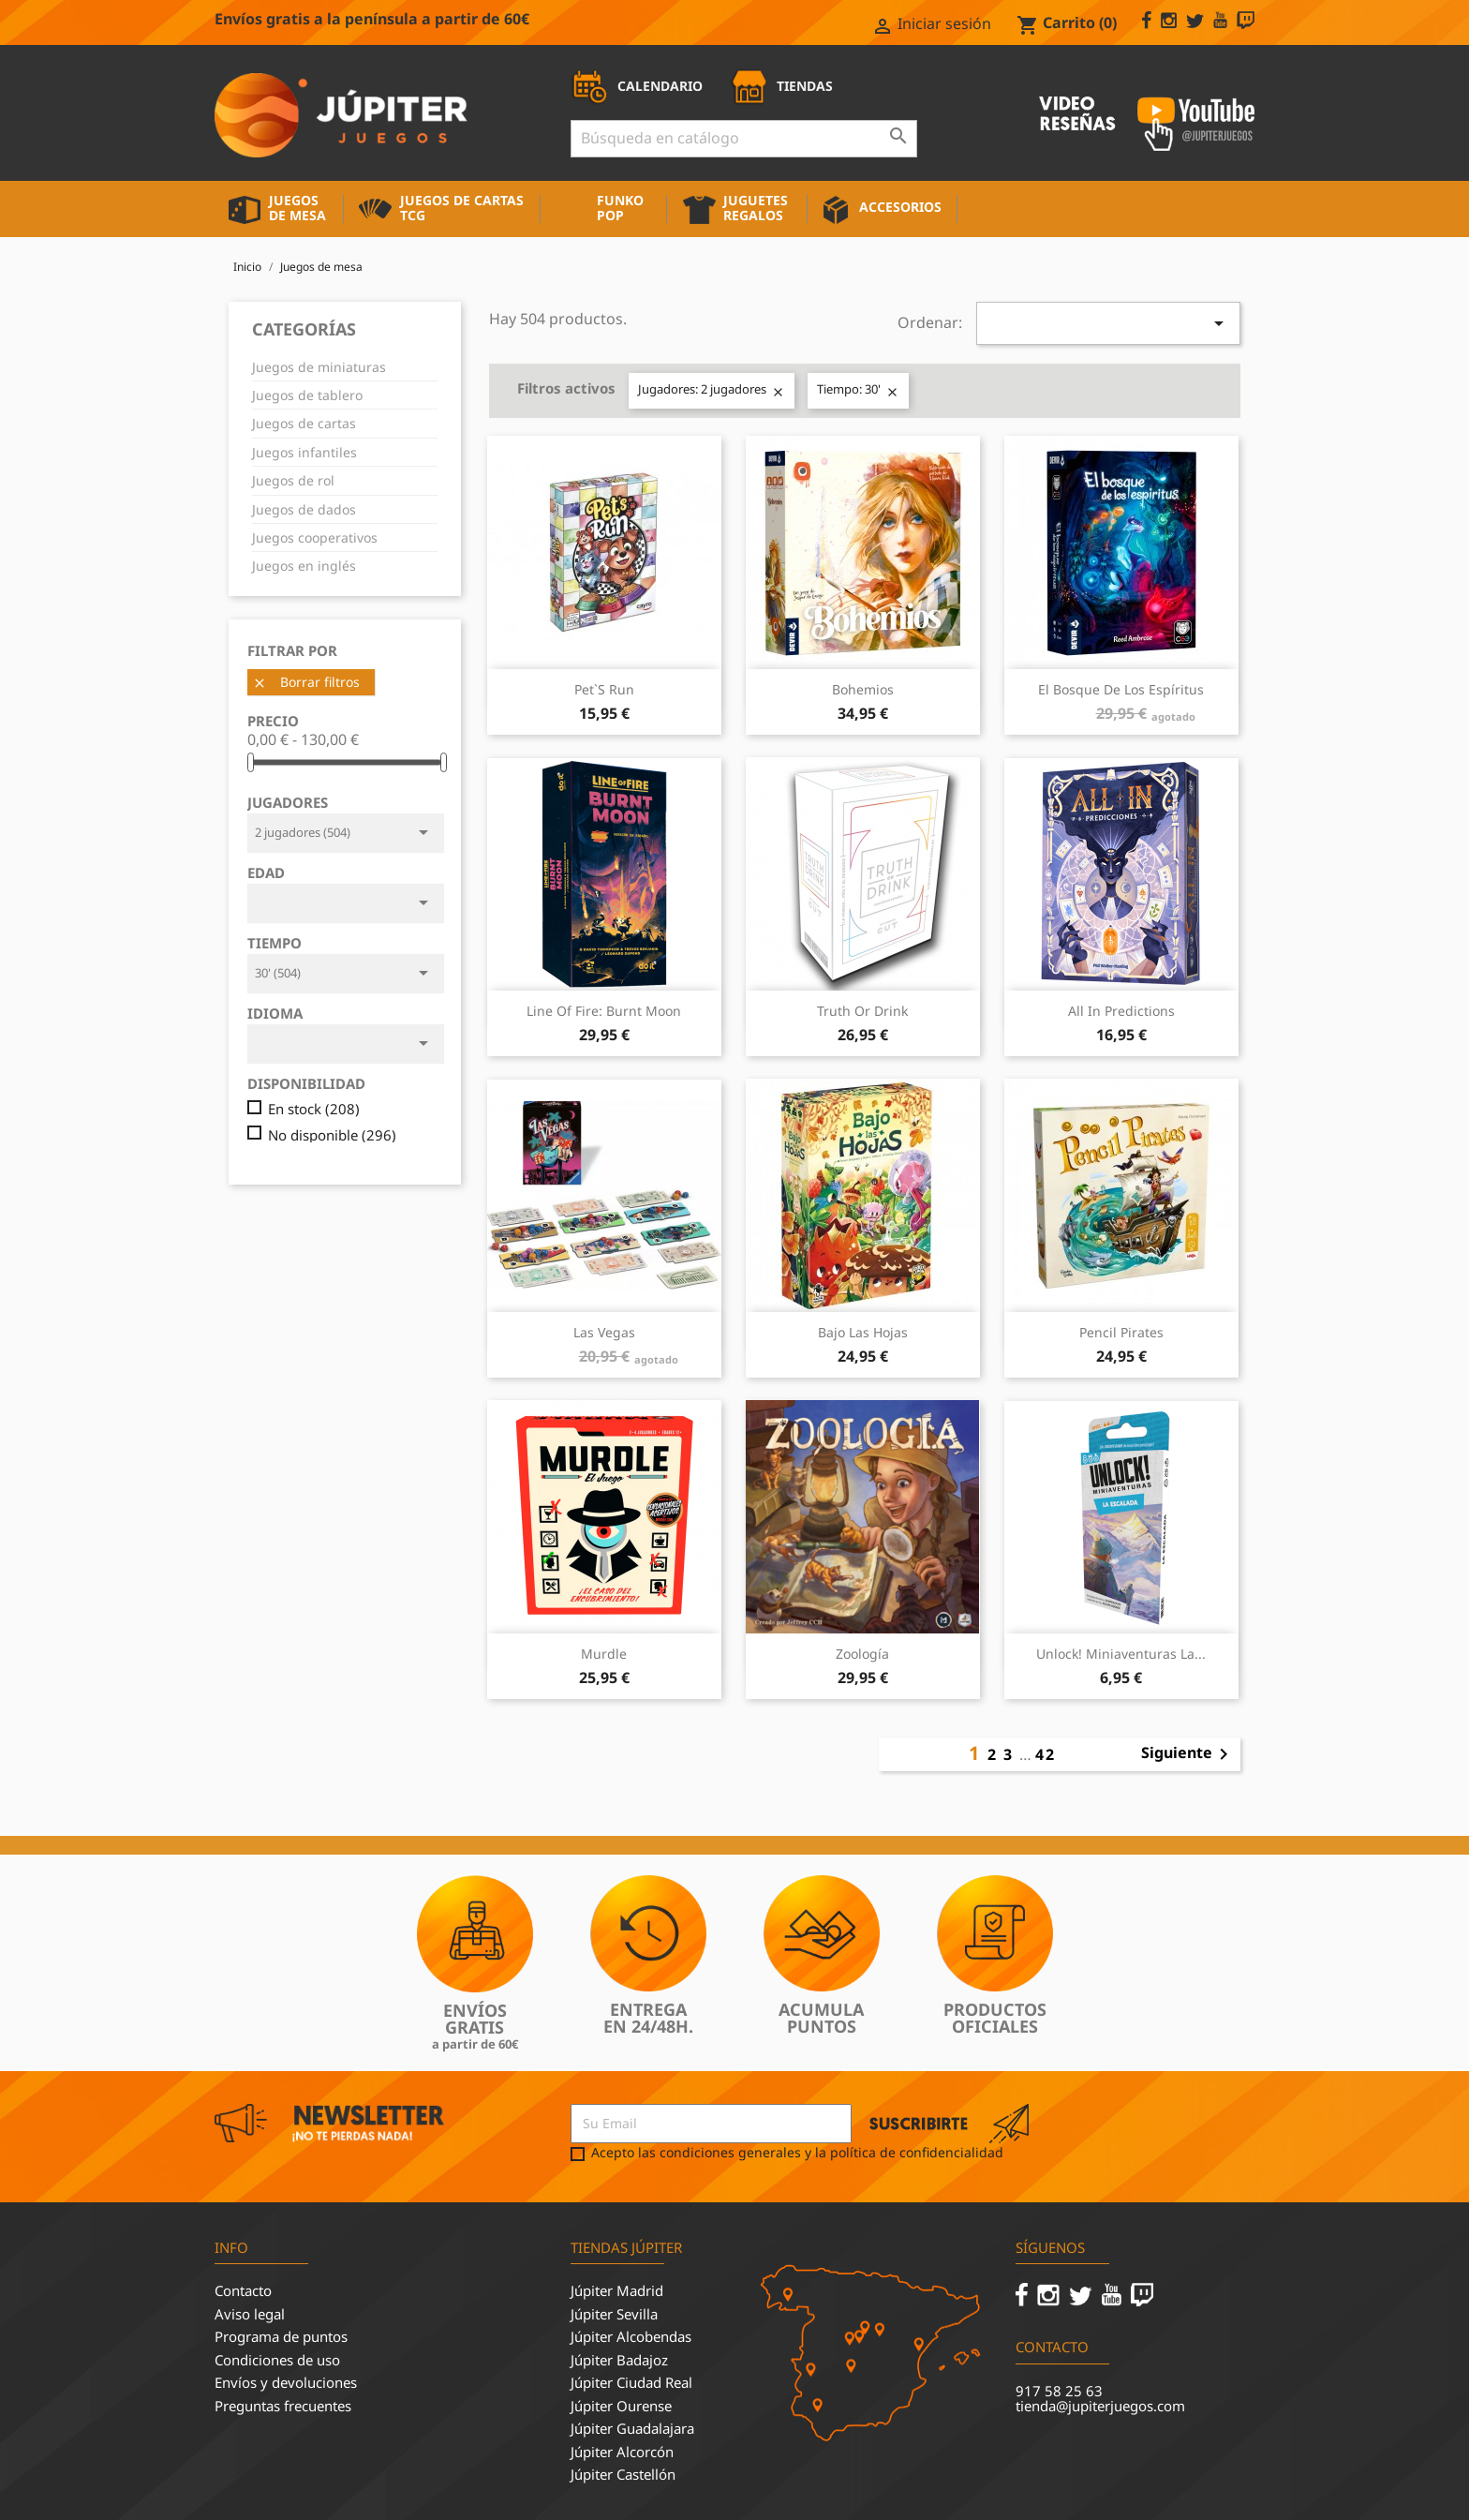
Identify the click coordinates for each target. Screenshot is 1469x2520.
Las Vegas (604, 1332)
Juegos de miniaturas (319, 367)
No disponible (332, 1135)
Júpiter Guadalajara (632, 2428)
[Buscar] (744, 138)
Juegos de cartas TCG (462, 207)
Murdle (604, 1654)
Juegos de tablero (307, 395)
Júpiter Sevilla (614, 2313)
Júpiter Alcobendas (631, 2336)
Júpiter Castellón (623, 2474)
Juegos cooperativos (315, 537)
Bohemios (863, 689)
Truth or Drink (862, 1011)
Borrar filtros (306, 682)
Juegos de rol (293, 480)
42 (1045, 1754)
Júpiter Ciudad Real (631, 2382)
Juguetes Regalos (755, 207)
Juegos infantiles (304, 452)
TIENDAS (781, 86)
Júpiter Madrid (617, 2290)
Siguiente (1188, 1754)
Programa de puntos (281, 2336)
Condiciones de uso (277, 2359)
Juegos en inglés (304, 565)
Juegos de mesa (297, 207)
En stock (314, 1109)
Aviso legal (250, 2313)
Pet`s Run (604, 689)
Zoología (862, 1654)
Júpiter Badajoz (619, 2359)
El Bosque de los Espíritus (1121, 689)
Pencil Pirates (1121, 1332)
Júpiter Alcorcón (622, 2451)
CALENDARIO (637, 86)
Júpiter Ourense (621, 2405)
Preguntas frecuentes (283, 2405)
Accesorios (900, 207)
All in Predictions (1121, 1011)
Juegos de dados (304, 509)
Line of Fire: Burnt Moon (604, 1011)
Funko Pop (620, 207)
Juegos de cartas (304, 423)
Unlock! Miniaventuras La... (1121, 1654)
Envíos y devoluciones (286, 2382)
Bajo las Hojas (863, 1332)
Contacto (243, 2290)
